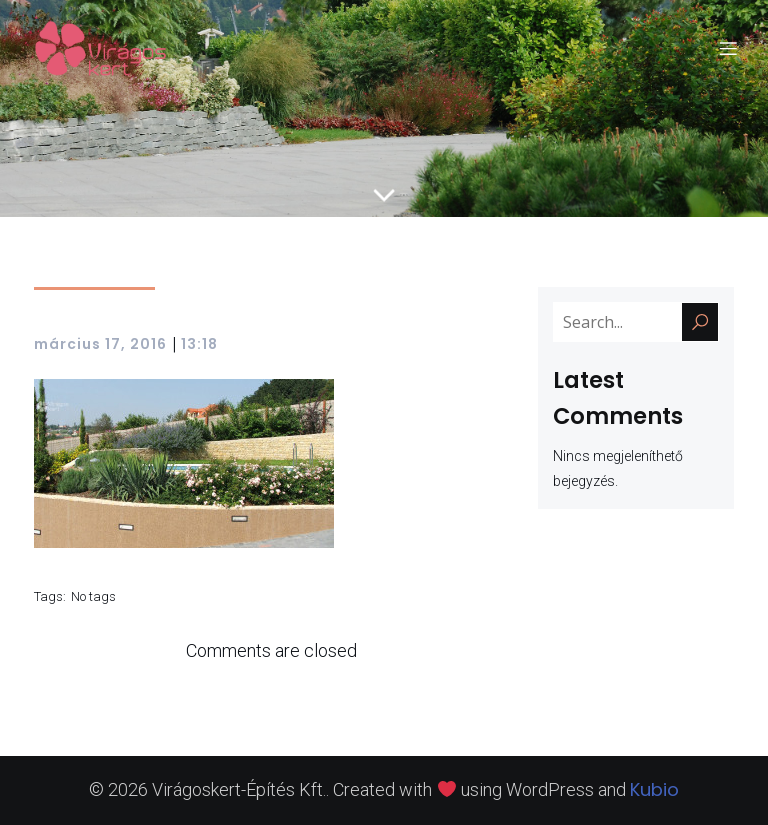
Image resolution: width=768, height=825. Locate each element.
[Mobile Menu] (728, 48)
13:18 (199, 344)
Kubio (654, 789)
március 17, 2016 (100, 344)
